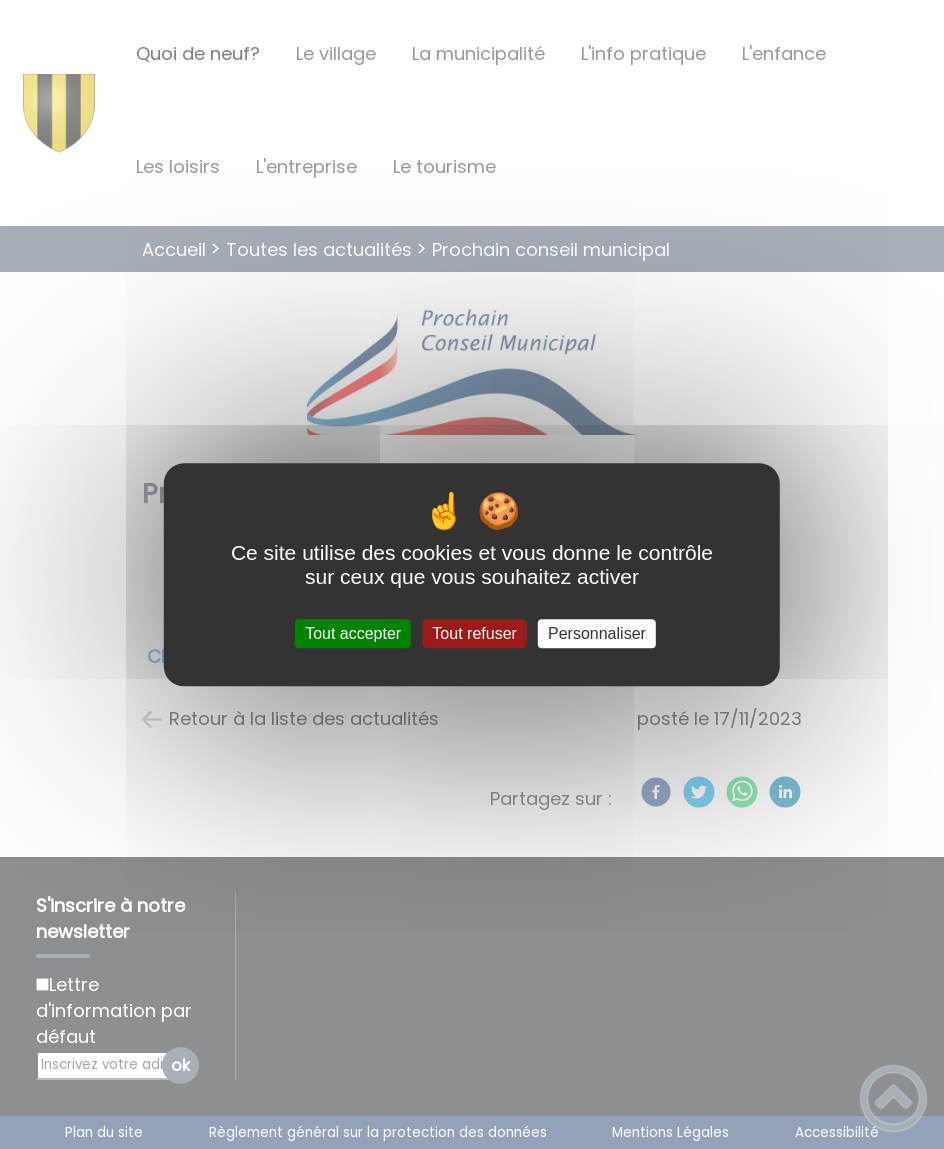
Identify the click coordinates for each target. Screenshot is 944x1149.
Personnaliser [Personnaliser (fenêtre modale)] (597, 633)
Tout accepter (353, 633)
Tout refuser (474, 633)
